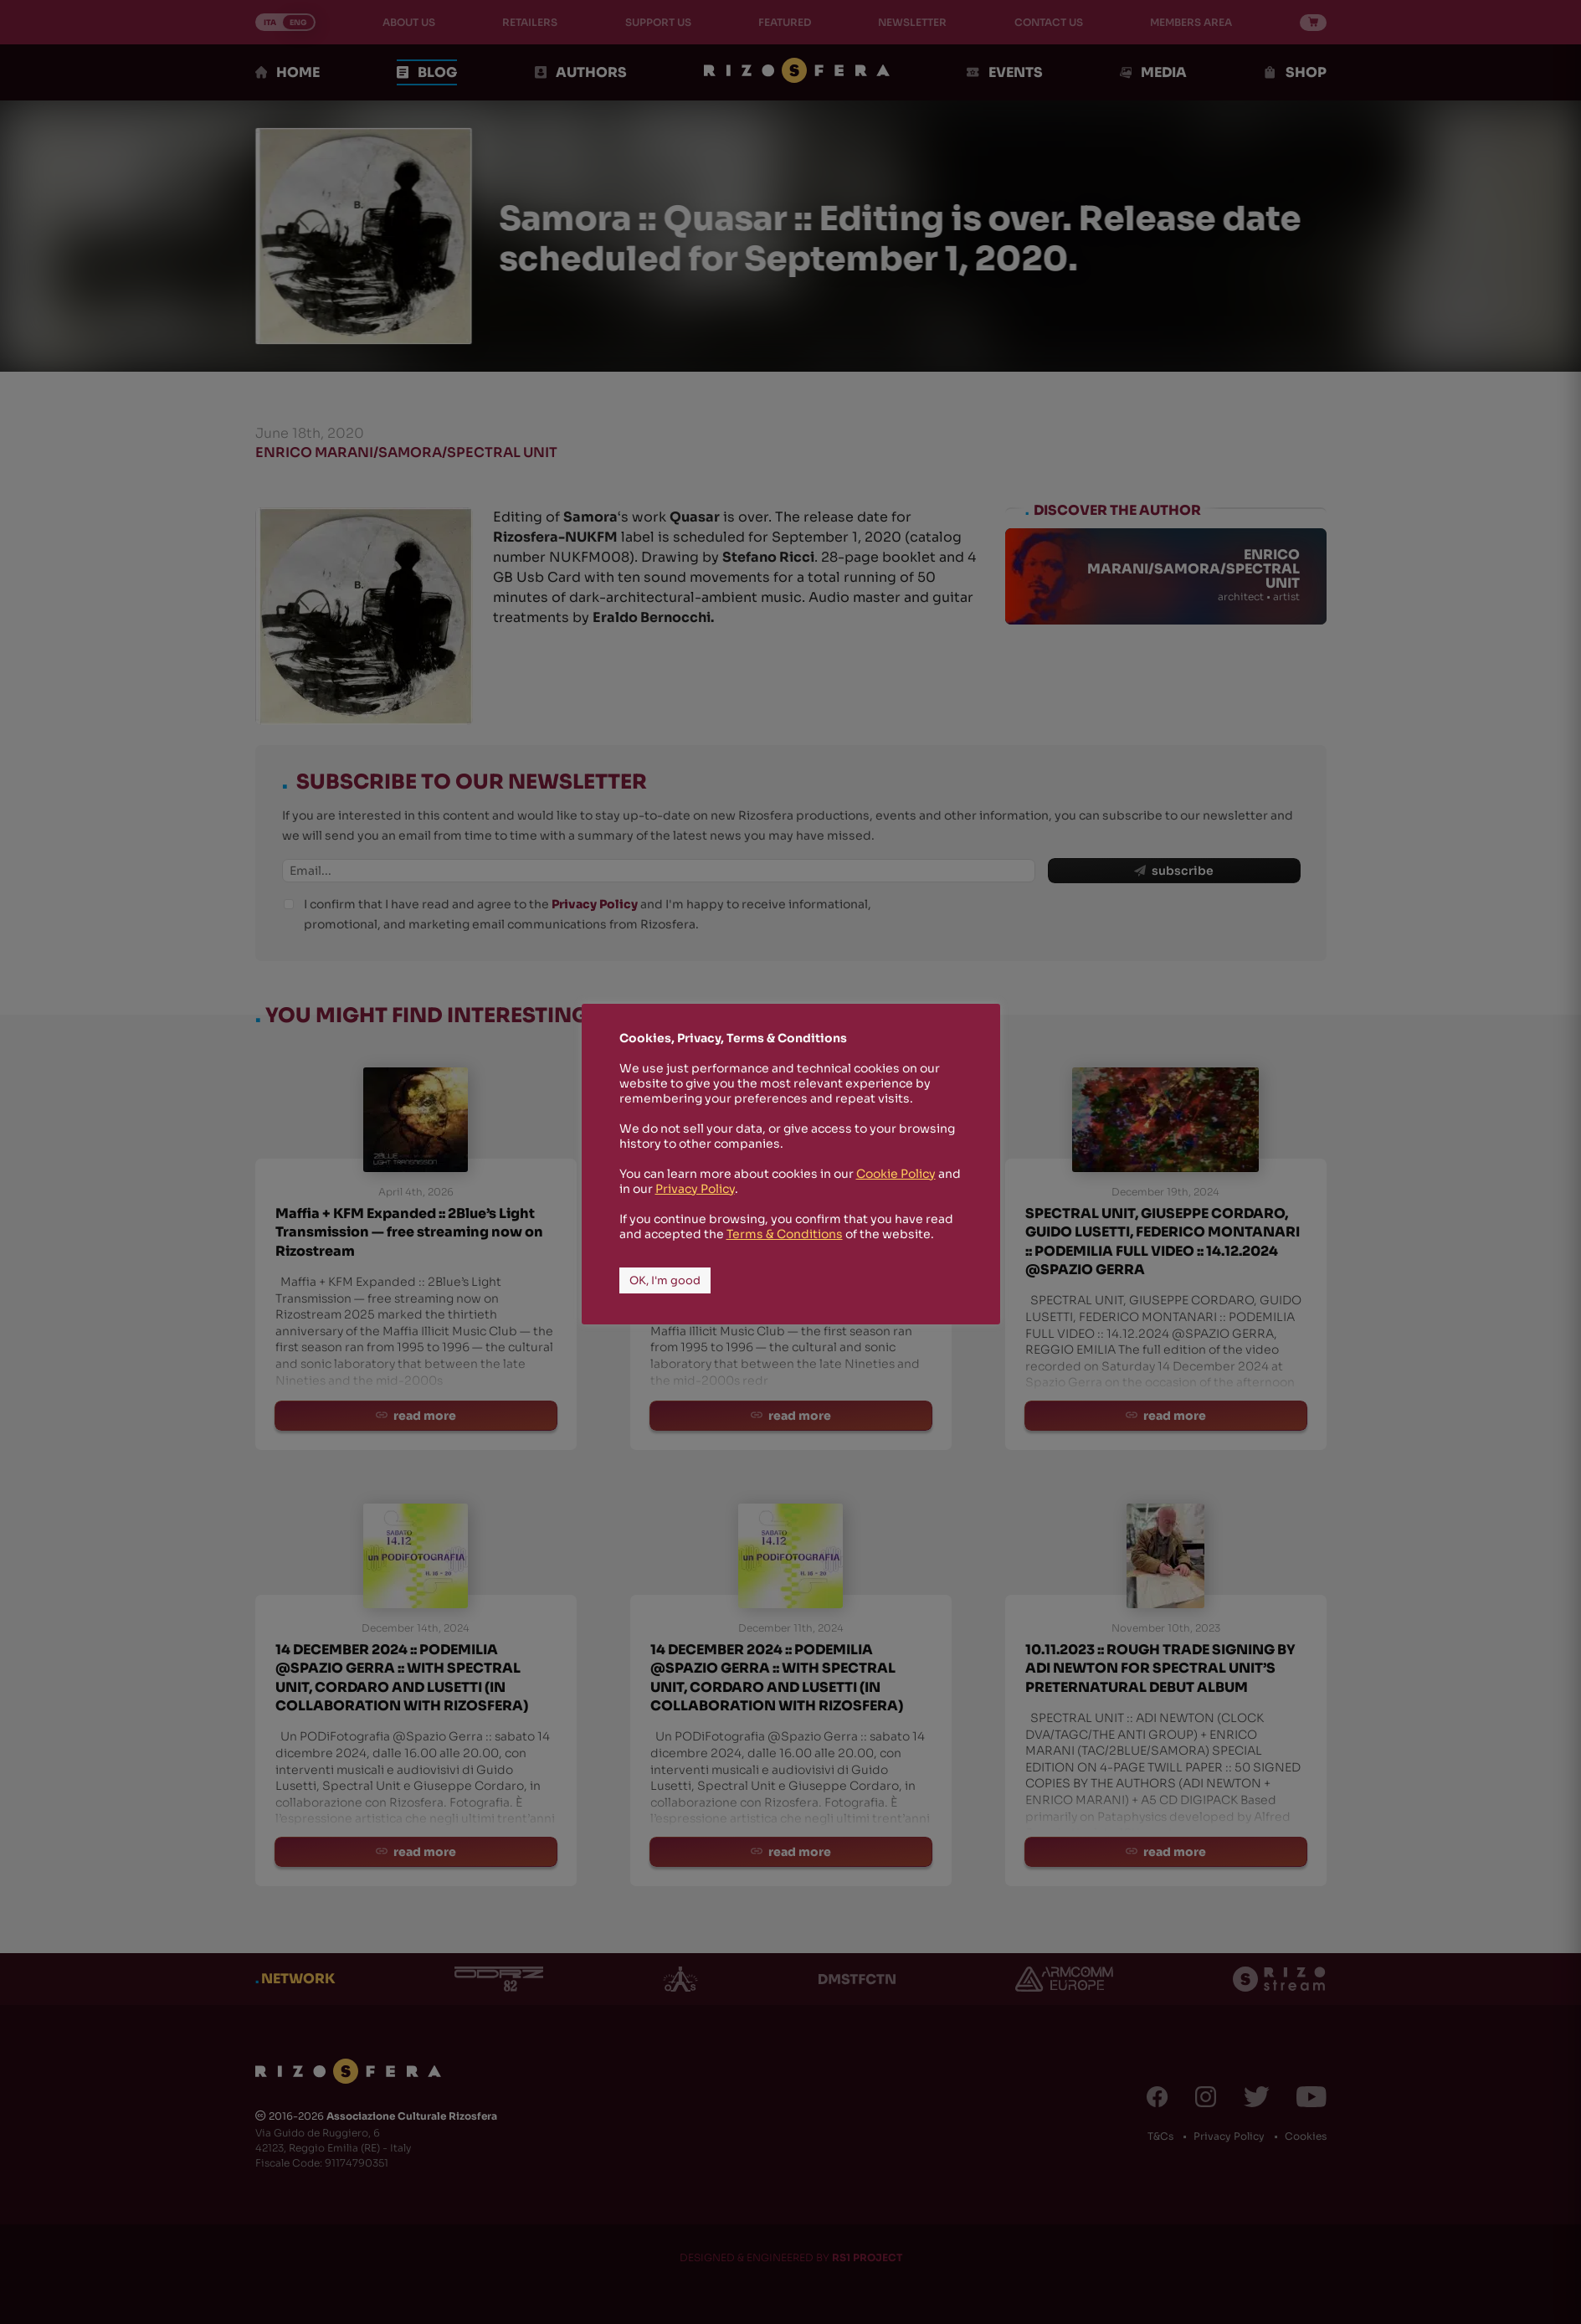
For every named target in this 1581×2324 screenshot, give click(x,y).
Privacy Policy (695, 1188)
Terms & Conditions (784, 1234)
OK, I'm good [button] (665, 1280)
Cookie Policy (896, 1173)
